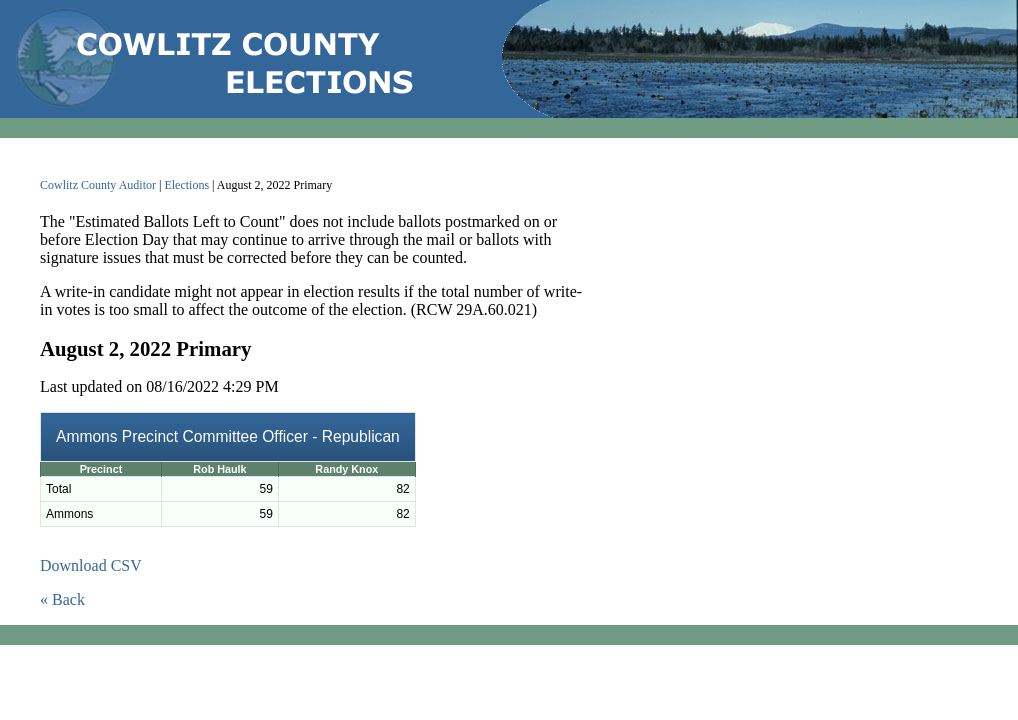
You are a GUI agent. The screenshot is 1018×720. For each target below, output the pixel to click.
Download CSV (91, 565)
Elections (186, 185)
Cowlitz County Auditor (98, 185)
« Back (62, 599)
